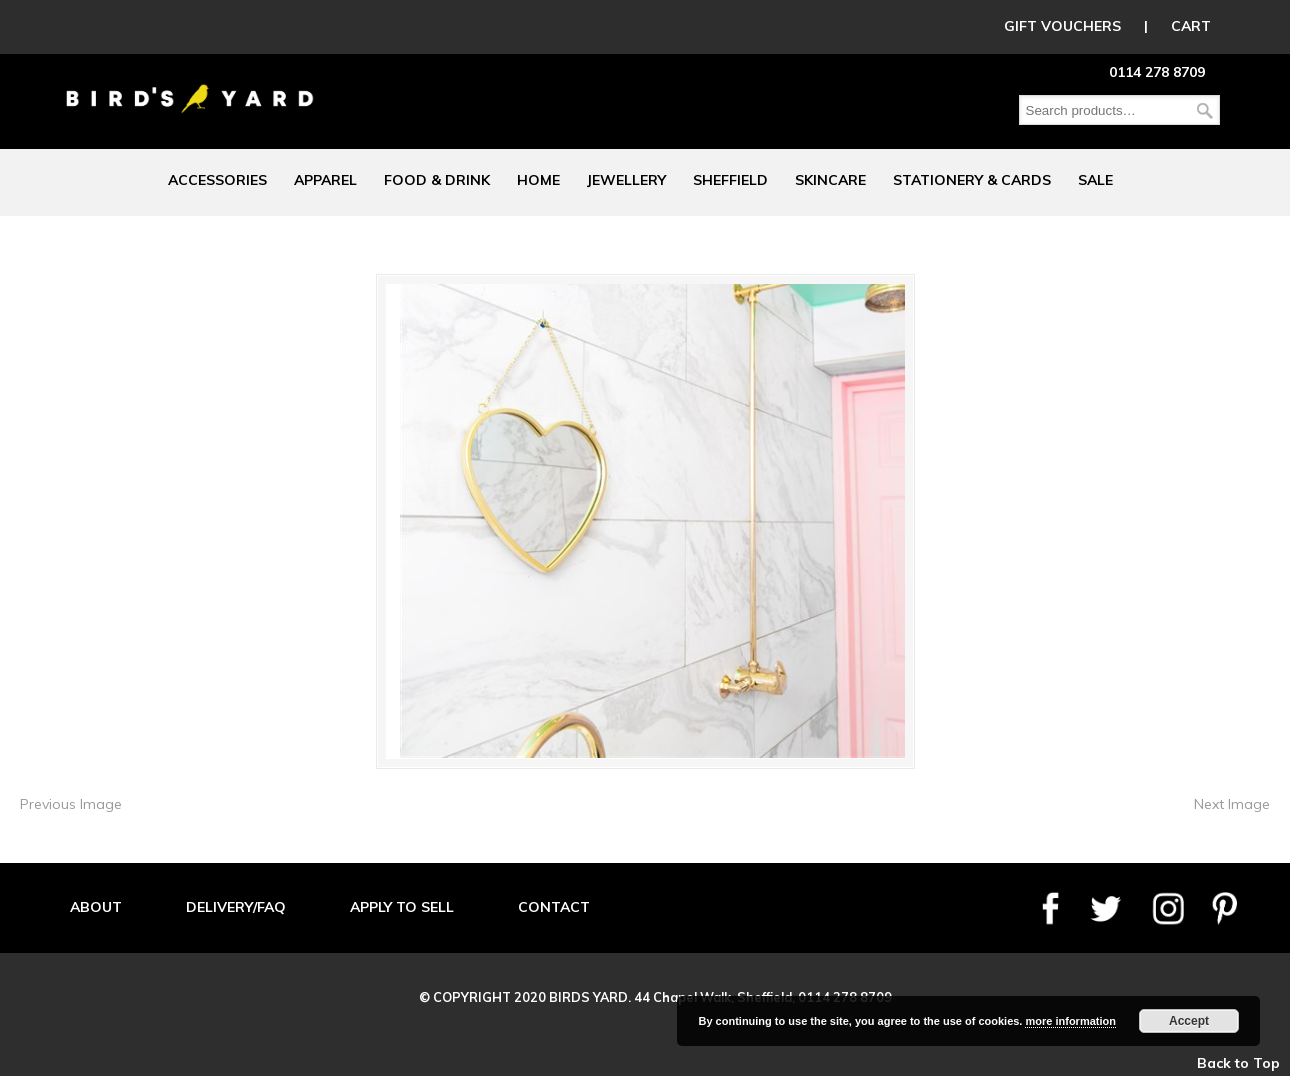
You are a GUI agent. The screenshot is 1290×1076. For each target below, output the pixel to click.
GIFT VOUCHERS (1062, 26)
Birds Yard (190, 84)
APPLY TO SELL (402, 907)
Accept (1189, 1021)
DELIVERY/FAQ (236, 907)
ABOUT (96, 907)
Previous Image (71, 804)
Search (1205, 110)
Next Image (1232, 804)
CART (1191, 26)
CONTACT (554, 907)
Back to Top (1238, 1063)
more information (1070, 1021)
